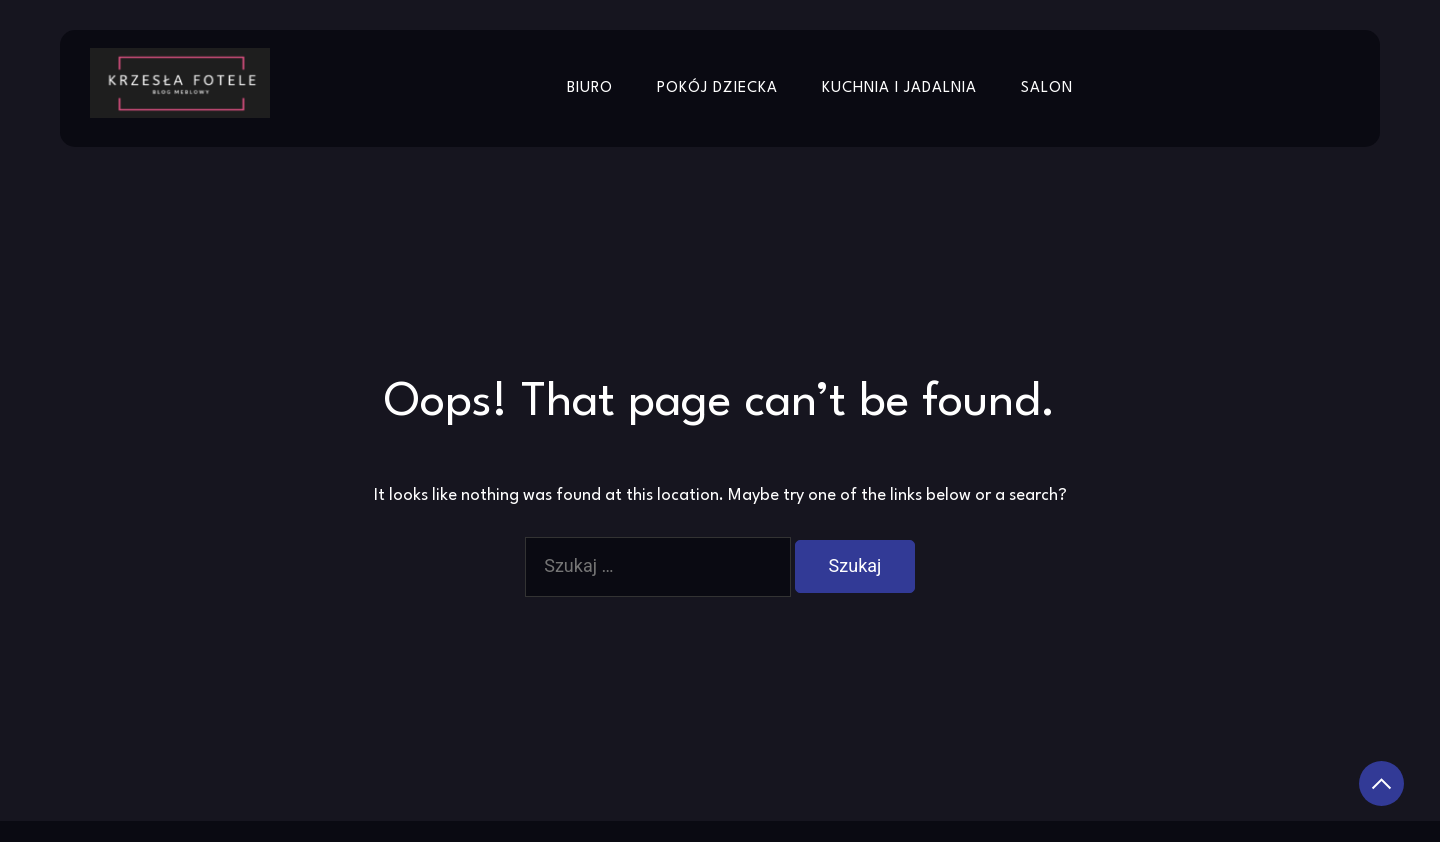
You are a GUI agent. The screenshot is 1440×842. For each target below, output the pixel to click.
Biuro (590, 88)
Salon (1047, 88)
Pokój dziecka (717, 88)
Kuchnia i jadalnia (899, 88)
